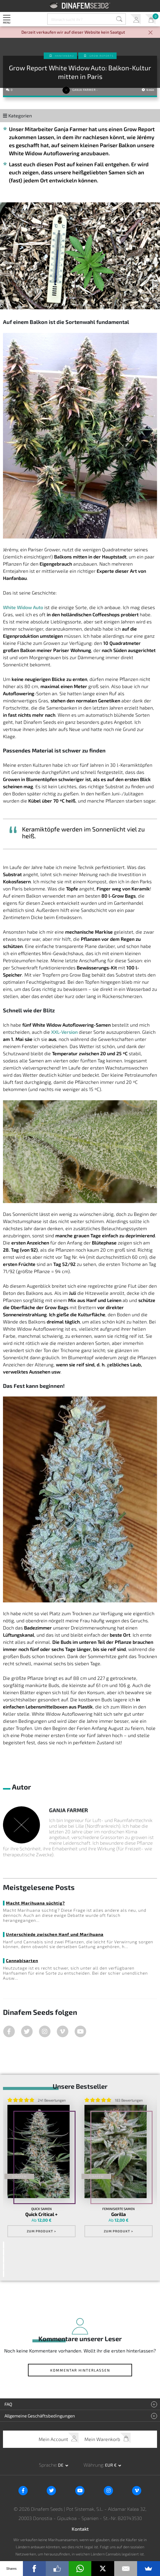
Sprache (47, 2465)
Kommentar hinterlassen (80, 2370)
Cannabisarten (22, 1960)
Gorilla (118, 2214)
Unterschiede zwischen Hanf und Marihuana (54, 1934)
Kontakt (80, 2529)
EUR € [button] (111, 2465)
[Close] (150, 33)
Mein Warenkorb (150, 19)
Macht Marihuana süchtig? (35, 1902)
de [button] (61, 2465)
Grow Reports (102, 55)
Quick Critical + (41, 2214)
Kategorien (17, 115)
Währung (93, 2465)
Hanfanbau (64, 55)
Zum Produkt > (41, 2231)
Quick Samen (41, 2208)
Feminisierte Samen (118, 2208)
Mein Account (135, 19)
